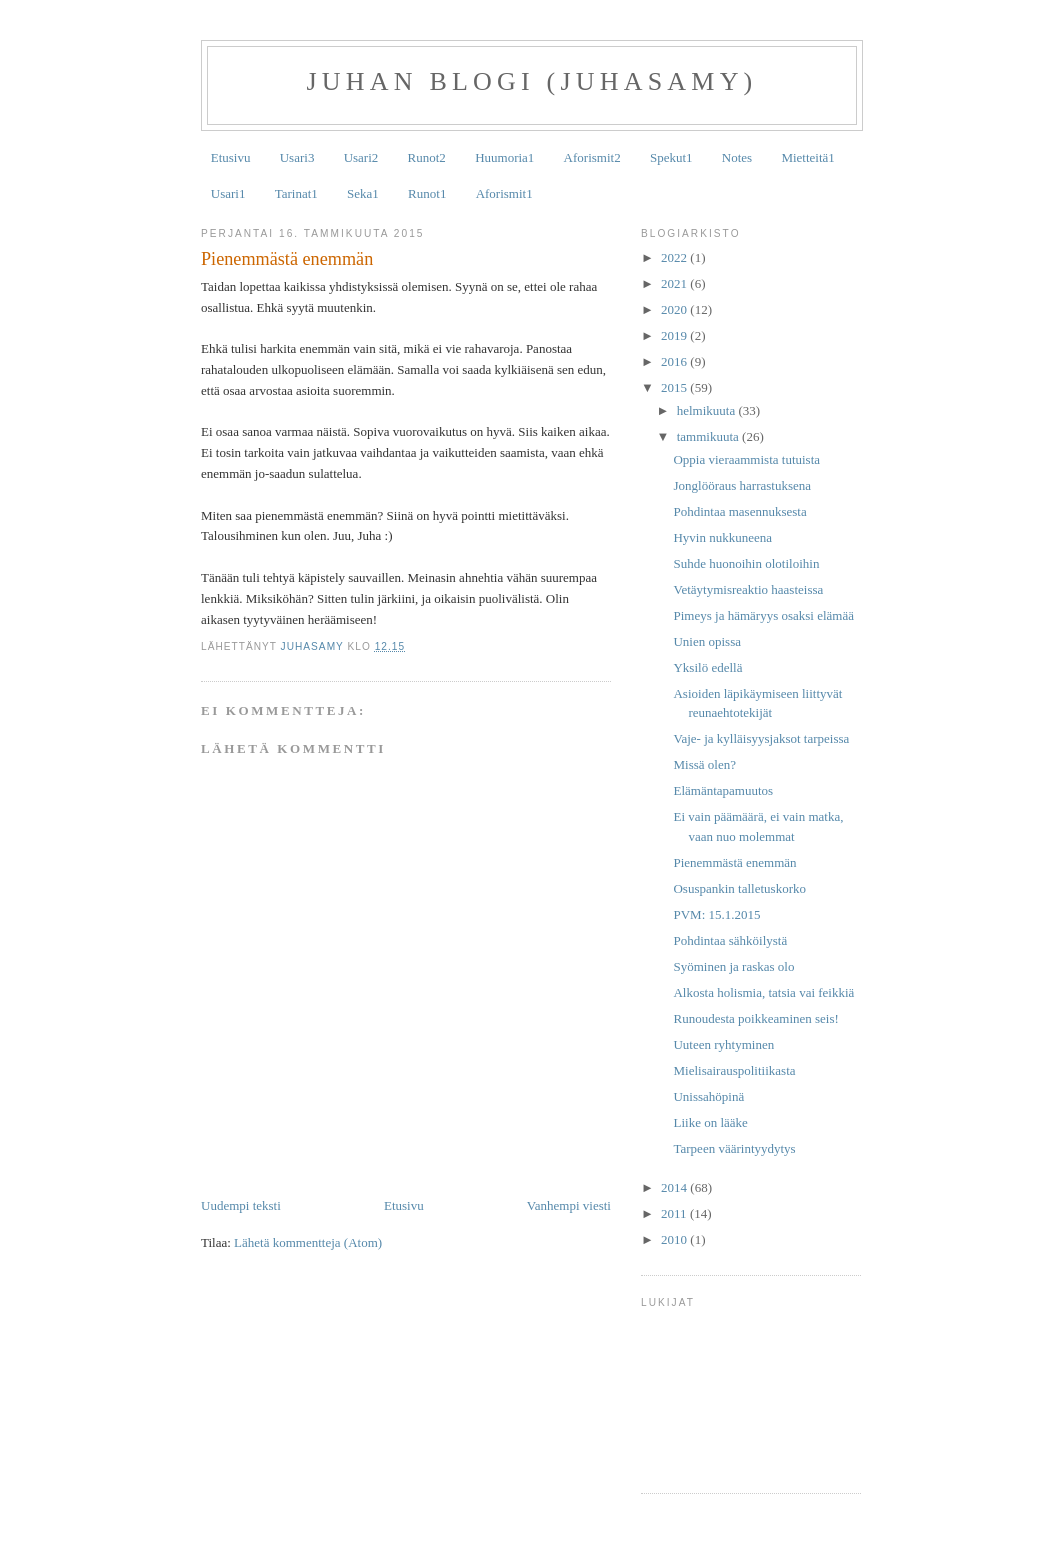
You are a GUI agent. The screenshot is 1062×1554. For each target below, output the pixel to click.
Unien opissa (707, 641)
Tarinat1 (296, 193)
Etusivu (231, 157)
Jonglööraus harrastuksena (742, 485)
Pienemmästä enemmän (734, 862)
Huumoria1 (504, 157)
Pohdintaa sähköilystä (730, 940)
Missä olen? (704, 764)
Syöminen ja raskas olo (733, 966)
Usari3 (297, 157)
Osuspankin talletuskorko (739, 888)
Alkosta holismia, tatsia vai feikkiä (763, 992)
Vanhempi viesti (569, 1205)
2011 (675, 1213)
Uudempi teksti (241, 1205)
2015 (675, 387)
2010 (675, 1239)
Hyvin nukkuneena (722, 537)
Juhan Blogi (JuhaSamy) (532, 81)
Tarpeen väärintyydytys (734, 1148)
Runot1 (427, 193)
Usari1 (228, 193)
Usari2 (361, 157)
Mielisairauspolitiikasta (734, 1070)
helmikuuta (708, 410)
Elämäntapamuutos (723, 790)
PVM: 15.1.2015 (716, 914)
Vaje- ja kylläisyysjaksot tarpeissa (761, 738)
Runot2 (427, 157)
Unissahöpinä (708, 1096)
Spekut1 (671, 157)
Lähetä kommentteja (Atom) (308, 1242)
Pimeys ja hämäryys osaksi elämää (763, 615)
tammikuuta (709, 436)
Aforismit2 (592, 157)
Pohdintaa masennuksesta (739, 511)
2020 (675, 309)
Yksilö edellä (707, 667)
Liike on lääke (710, 1122)
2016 (675, 361)
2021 (675, 283)
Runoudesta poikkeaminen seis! (755, 1018)
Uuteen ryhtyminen (723, 1044)
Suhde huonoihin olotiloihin (746, 563)
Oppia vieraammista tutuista (746, 459)
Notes (737, 157)
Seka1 (363, 193)
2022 (675, 257)
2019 (675, 335)
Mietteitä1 (807, 157)
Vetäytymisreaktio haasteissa (748, 589)
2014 (675, 1187)
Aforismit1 (504, 193)
